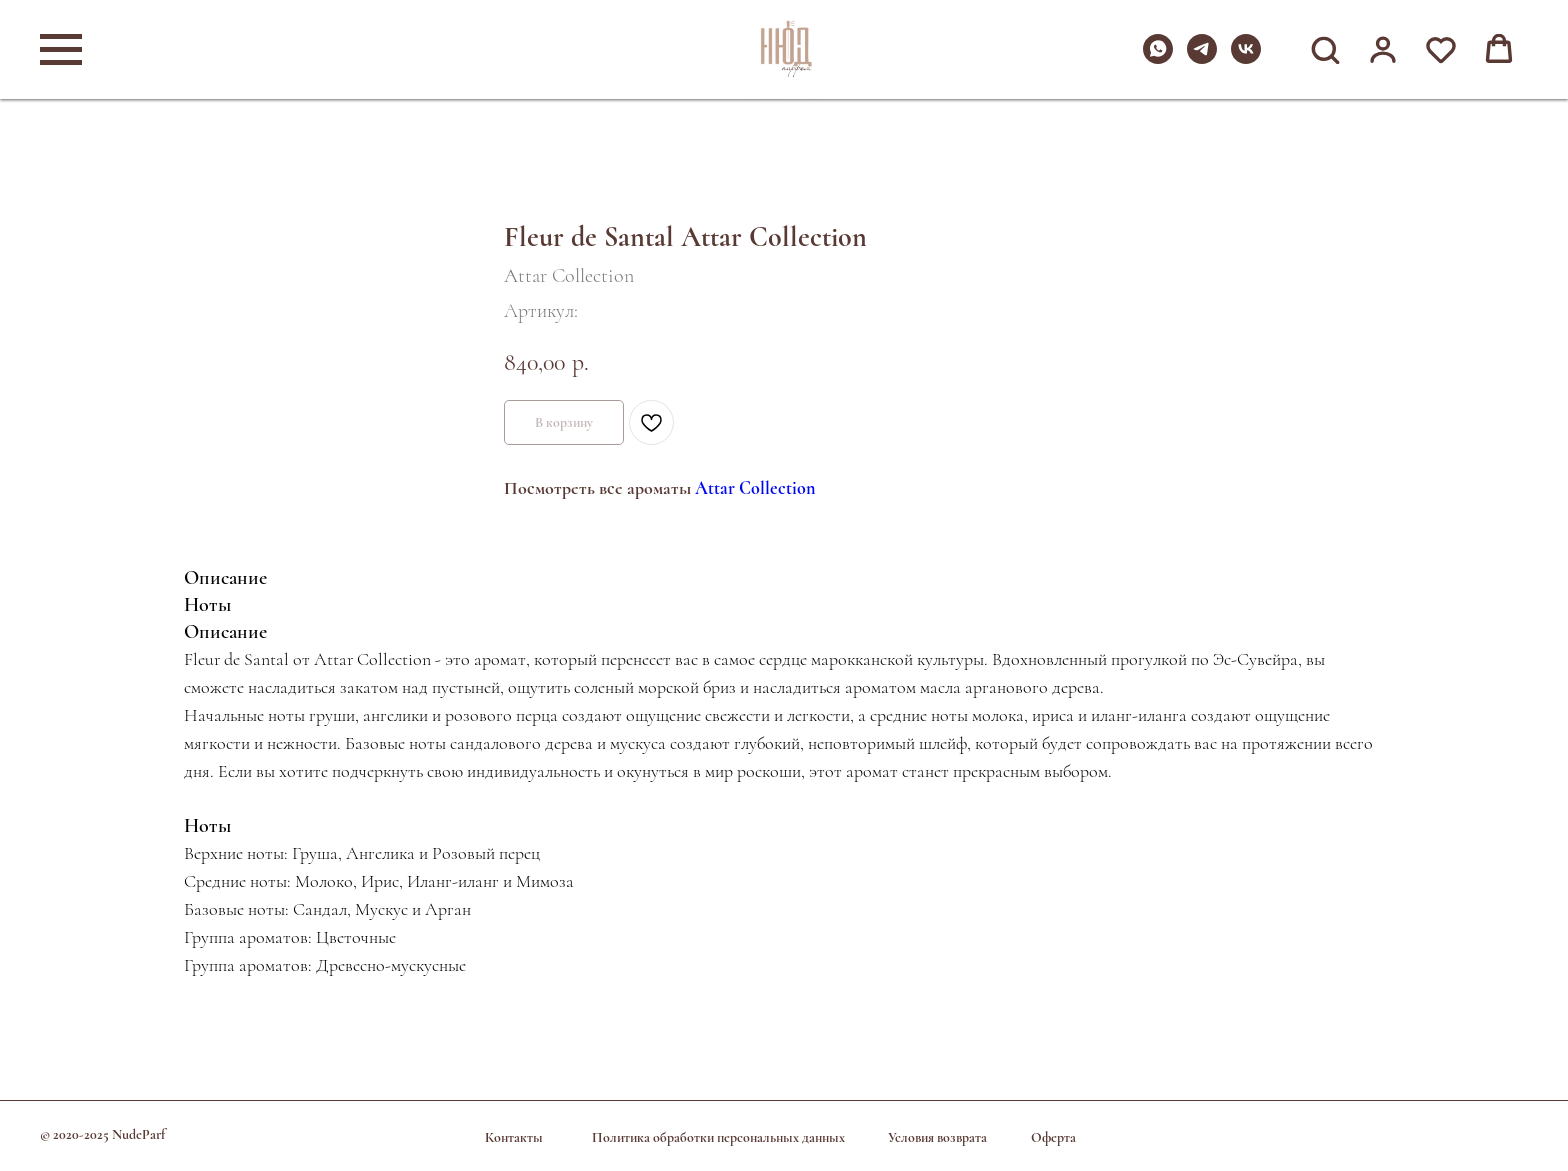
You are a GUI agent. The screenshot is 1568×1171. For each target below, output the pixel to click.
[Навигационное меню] (61, 50)
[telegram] (1202, 58)
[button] (1325, 49)
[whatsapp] (1158, 58)
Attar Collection (755, 488)
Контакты (514, 1137)
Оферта (1053, 1137)
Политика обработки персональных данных (718, 1137)
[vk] (1246, 58)
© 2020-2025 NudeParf (102, 1134)
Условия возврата (937, 1137)
